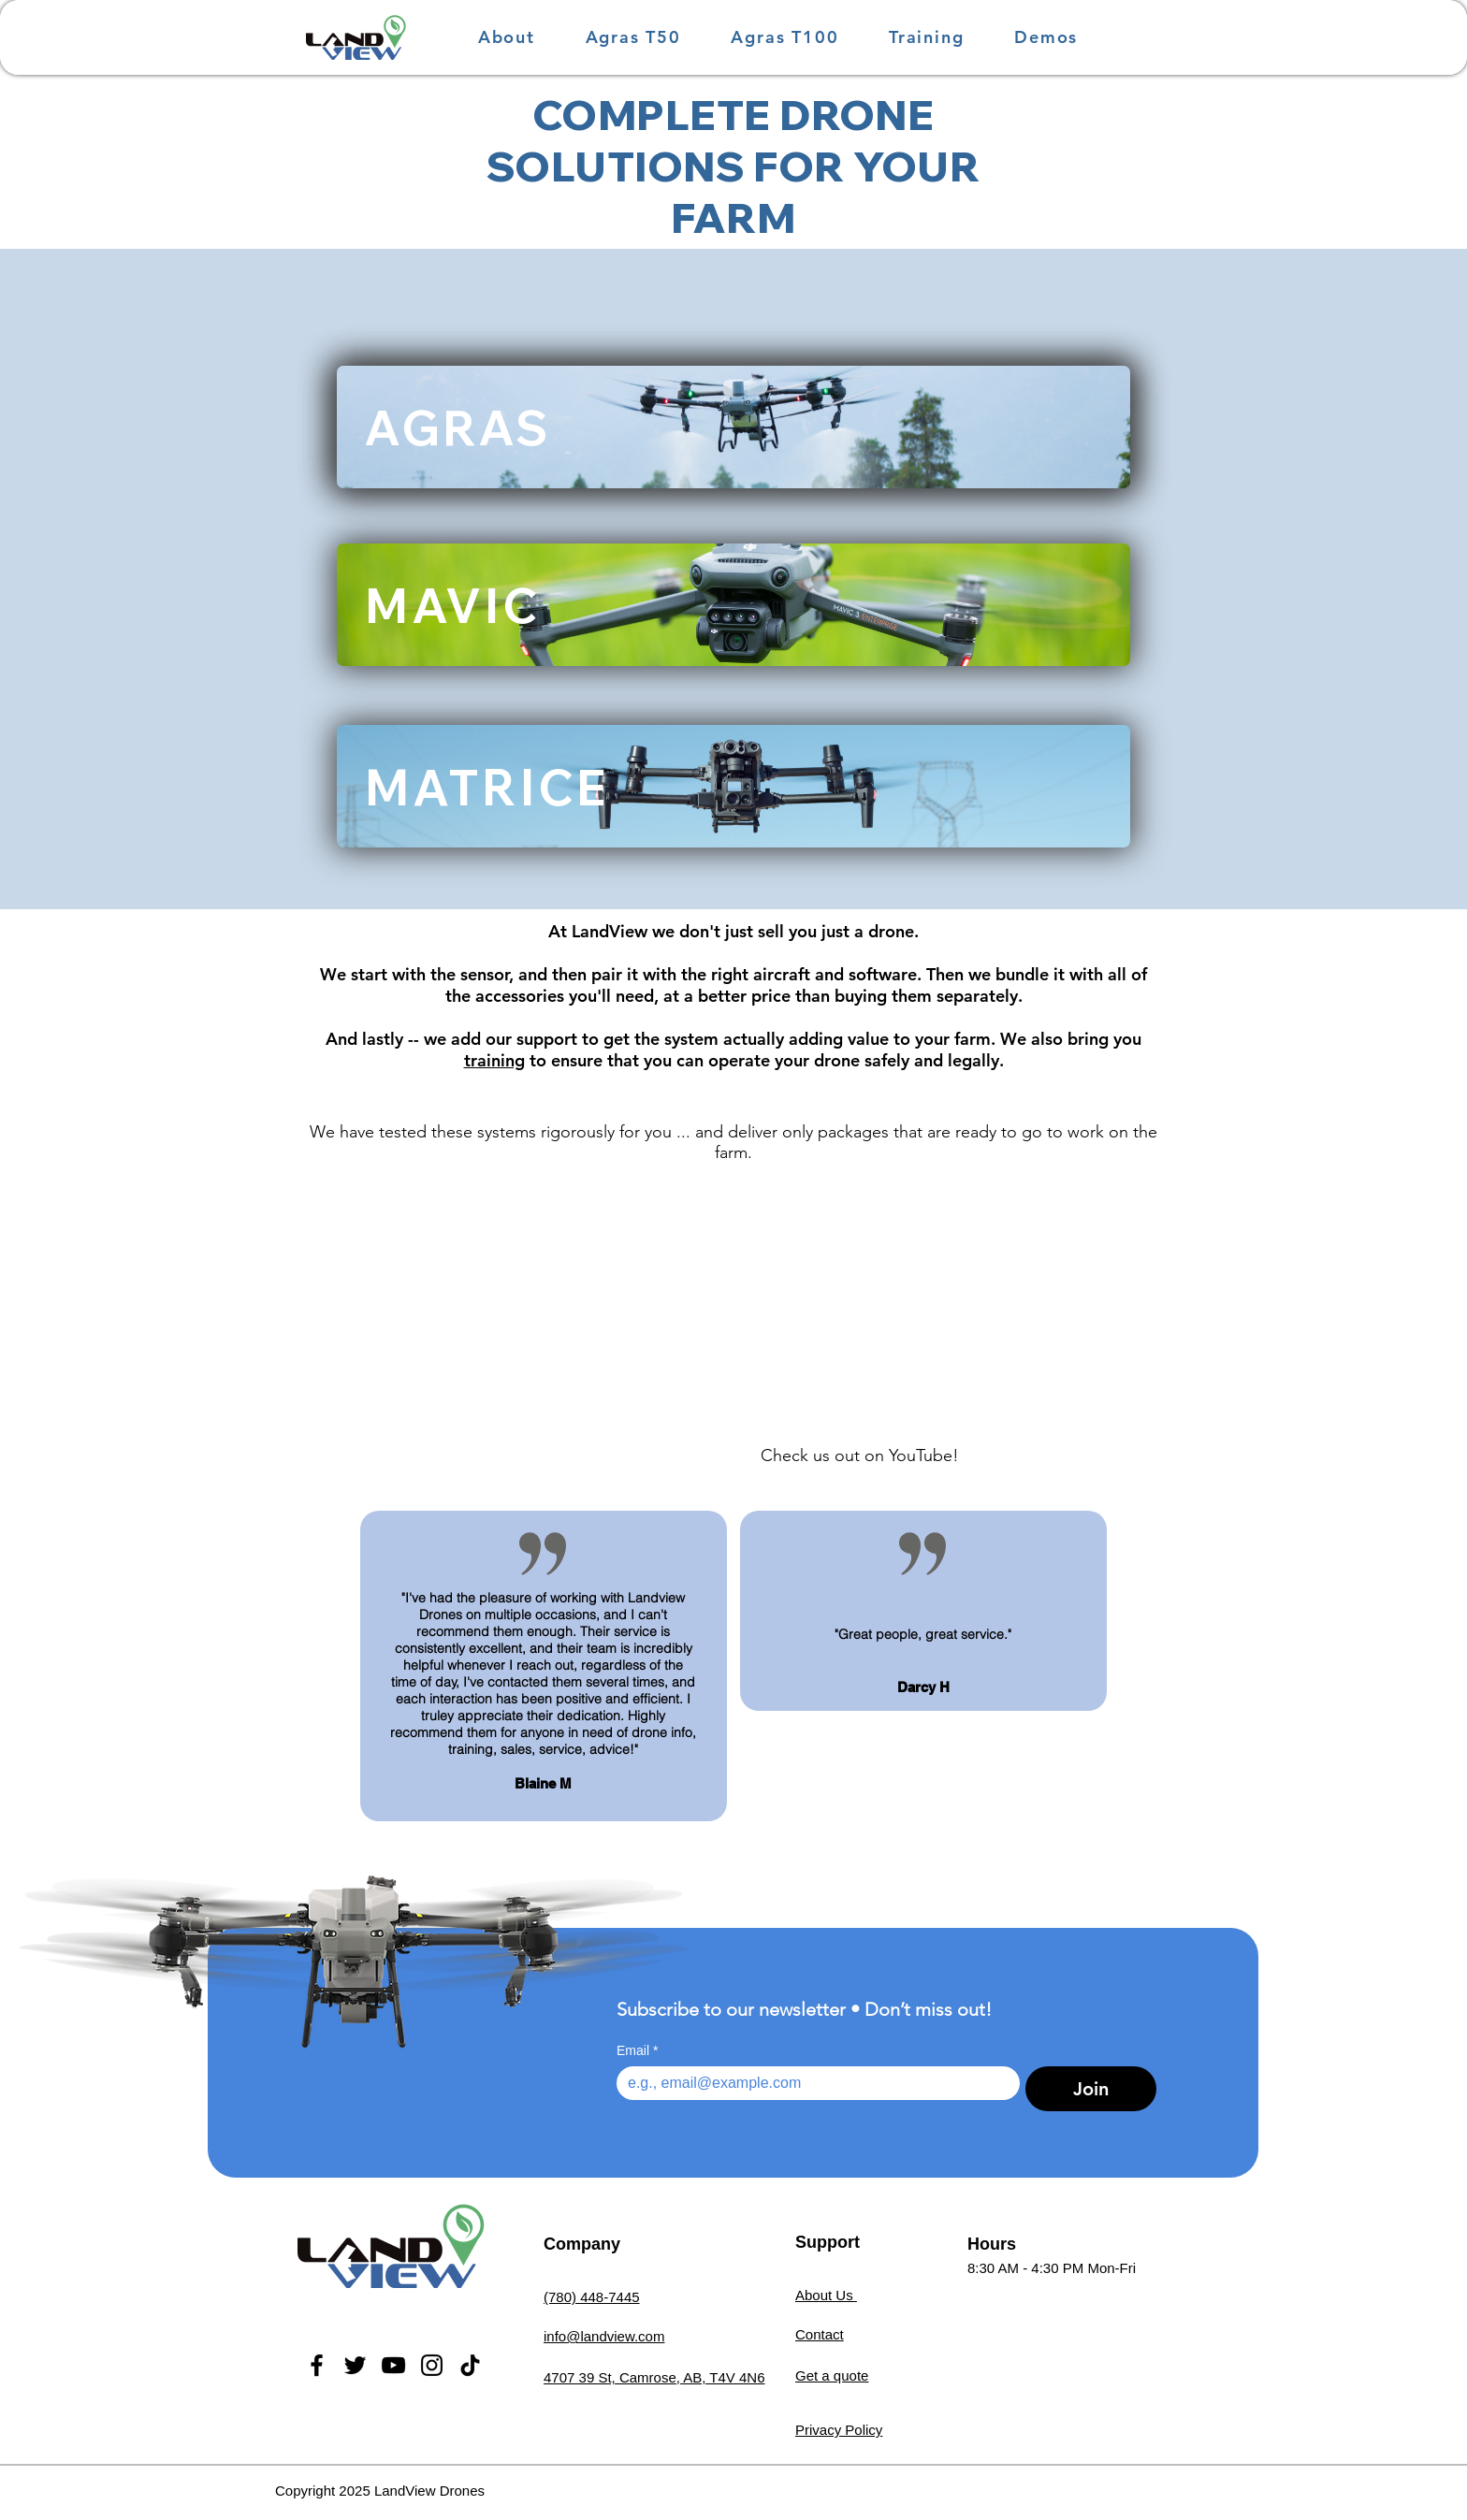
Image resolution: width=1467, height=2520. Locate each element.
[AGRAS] (733, 427)
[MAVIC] (733, 604)
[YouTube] (393, 2365)
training (494, 1060)
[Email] (813, 2083)
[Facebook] (316, 2365)
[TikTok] (470, 2365)
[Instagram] (431, 2365)
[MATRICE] (733, 786)
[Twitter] (355, 2365)
